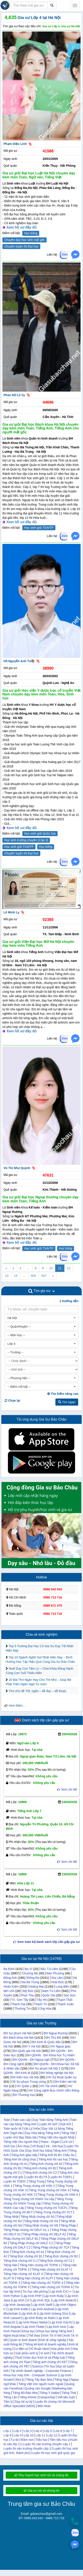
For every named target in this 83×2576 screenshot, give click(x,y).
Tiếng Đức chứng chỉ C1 (20, 2260)
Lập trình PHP (31, 2296)
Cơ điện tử (21, 2349)
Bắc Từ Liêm (49, 1969)
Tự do (15, 2439)
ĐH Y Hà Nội (32, 2046)
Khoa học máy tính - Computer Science (30, 2375)
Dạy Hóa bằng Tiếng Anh (42, 2133)
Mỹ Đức (28, 1991)
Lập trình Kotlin (18, 2309)
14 (16, 1275)
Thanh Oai (18, 2004)
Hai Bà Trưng (30, 1982)
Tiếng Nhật (11, 2216)
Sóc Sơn (70, 1995)
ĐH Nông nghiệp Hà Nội (57, 2073)
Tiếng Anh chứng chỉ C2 (40, 2172)
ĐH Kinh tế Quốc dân (46, 2042)
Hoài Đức (57, 1982)
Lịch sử (67, 2142)
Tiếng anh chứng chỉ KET (50, 2362)
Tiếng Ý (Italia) (50, 2393)
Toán (7, 2119)
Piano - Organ (50, 2142)
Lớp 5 (48, 2431)
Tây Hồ (42, 1999)
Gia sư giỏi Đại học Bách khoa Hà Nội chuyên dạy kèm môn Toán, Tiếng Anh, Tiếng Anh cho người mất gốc (40, 428)
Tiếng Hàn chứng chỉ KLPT (34, 2278)
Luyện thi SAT (48, 2124)
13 (7, 1275)
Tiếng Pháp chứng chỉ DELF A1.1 (26, 2230)
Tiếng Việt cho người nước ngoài (40, 2384)
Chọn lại (12, 1400)
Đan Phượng (55, 1973)
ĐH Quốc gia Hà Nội (27, 2051)
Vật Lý (27, 2128)
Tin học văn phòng (35, 2291)
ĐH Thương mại (24, 2095)
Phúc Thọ (27, 1995)
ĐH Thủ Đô (53, 2037)
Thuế (18, 2357)
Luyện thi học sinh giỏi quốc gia (53, 2453)
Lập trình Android (42, 2309)
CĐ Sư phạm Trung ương (28, 2081)
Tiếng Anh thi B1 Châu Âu (57, 2155)
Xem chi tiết (67, 1789)
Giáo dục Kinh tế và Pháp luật (44, 2357)
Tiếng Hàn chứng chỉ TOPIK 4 (42, 2282)
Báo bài (31, 2137)
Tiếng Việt (68, 2133)
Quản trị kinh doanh (23, 2340)
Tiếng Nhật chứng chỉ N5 (41, 2225)
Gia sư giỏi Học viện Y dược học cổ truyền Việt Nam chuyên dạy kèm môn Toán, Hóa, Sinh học (41, 694)
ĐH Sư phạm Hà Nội (18, 2033)
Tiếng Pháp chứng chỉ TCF (51, 2247)
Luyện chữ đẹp (14, 2137)
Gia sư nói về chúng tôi (41, 2490)
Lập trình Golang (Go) (53, 2313)
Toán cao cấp (21, 2119)
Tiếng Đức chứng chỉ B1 (26, 2256)
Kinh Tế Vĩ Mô (52, 2335)
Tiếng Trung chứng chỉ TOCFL (47, 2208)
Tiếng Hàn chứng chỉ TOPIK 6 (52, 2287)
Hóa (37, 2128)
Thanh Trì (40, 2004)
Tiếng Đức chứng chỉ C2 (55, 2260)
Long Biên (62, 1986)
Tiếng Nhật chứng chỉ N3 (41, 2221)
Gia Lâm (57, 1977)
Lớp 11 (40, 2435)
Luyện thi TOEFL (60, 2177)
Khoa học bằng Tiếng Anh (54, 2331)
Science (37, 2366)
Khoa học (28, 2331)
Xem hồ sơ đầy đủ (21, 227)
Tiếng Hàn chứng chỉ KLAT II (23, 2274)
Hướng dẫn (69, 1301)
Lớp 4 (38, 2431)
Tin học (50, 2366)
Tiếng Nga (62, 2379)
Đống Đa (33, 1977)
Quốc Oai (48, 1995)
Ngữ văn (17, 2133)
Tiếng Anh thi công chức (20, 2159)
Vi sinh (44, 2353)
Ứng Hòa (45, 2008)
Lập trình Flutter (34, 2326)
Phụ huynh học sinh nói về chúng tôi (41, 2475)
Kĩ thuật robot (39, 2349)
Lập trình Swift (42, 2304)
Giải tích (65, 2124)
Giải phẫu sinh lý (26, 2353)
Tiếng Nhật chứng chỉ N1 (38, 2216)
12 (69, 1268)
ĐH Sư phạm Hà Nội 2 (45, 2068)
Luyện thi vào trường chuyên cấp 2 (46, 2444)
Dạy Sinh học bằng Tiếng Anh (46, 2150)
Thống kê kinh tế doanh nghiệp (45, 2344)
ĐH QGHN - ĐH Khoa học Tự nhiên (50, 2055)
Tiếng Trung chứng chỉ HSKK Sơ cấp (29, 2199)
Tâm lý (8, 2401)
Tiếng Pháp (68, 2225)
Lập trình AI (28, 2313)
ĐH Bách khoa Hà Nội (19, 2037)
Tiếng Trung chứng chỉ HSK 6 (58, 2194)
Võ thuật (37, 2146)
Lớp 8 (7, 2435)
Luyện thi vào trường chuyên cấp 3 (27, 2448)
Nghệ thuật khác (15, 2335)
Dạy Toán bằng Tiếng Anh (50, 2119)
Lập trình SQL (40, 2300)
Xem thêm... (17, 1705)
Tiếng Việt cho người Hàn (21, 2142)
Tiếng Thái (69, 2393)
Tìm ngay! (67, 1402)
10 (51, 1268)
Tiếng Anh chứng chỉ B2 (40, 2168)
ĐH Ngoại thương (56, 2033)
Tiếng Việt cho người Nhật (56, 2137)
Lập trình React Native (32, 2322)
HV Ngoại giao (61, 2046)
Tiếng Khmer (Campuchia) (37, 2397)
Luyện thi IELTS (36, 2177)
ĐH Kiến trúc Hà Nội (25, 2077)
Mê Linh (9, 1991)
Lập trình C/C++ (61, 2291)
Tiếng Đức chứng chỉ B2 (61, 2256)
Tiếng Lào (10, 2397)
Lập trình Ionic (56, 2326)
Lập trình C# (20, 2300)
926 (33, 1275)
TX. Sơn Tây (19, 1999)
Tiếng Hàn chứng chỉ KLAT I (51, 2269)
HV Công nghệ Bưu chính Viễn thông (54, 2090)
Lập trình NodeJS (64, 2300)
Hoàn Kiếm (11, 1986)
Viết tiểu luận (66, 2397)
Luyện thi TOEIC (15, 2181)
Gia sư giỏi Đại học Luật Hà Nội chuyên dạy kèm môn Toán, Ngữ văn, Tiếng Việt (38, 175)
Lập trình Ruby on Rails (39, 2318)
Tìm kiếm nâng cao (62, 1393)
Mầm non (27, 2439)
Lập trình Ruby (54, 2296)
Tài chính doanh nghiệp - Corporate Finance (41, 2371)
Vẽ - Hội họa (54, 2146)
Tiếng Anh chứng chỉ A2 (46, 2164)
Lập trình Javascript (17, 2304)
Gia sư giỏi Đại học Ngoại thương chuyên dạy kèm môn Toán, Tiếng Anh (40, 1199)
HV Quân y (24, 2086)
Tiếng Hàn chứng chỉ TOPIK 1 (40, 2265)
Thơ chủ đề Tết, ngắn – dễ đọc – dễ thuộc (38, 1691)
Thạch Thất (64, 1999)
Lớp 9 (17, 2435)
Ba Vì (28, 1969)
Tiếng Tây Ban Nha (39, 2379)
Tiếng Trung (36, 2181)
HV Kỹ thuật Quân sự (61, 2077)
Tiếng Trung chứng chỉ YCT (54, 2212)
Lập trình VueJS (61, 2322)
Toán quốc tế (12, 2128)
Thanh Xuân (65, 2004)
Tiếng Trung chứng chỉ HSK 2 (34, 2186)
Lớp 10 (28, 2435)
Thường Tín (22, 2008)
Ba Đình (9, 1969)
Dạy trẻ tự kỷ (23, 2401)
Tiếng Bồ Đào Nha (25, 2393)
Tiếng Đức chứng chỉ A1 (27, 2252)
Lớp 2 (17, 2431)
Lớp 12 (52, 2435)
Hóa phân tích (60, 2349)
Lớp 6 (58, 2431)
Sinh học (10, 2146)
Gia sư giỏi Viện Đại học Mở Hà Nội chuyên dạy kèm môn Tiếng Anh (38, 944)
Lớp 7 (68, 2431)
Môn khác (44, 2406)
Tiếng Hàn (11, 2265)
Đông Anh (10, 1977)
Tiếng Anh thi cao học (53, 2159)
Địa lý (20, 2379)
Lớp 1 (7, 2431)
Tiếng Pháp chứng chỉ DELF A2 (44, 2234)
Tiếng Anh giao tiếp (24, 2155)
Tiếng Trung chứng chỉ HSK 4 (49, 2190)
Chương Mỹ (30, 1973)
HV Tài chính (49, 2086)
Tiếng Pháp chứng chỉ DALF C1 (31, 2243)
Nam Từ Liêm (51, 1991)
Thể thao (34, 2335)
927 (43, 1275)
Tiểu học (42, 2439)
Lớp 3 (28, 2431)
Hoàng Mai (36, 1986)
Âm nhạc (24, 2146)
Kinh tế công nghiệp (52, 2340)
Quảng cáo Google (38, 2388)
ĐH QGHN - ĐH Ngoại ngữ (31, 2059)
